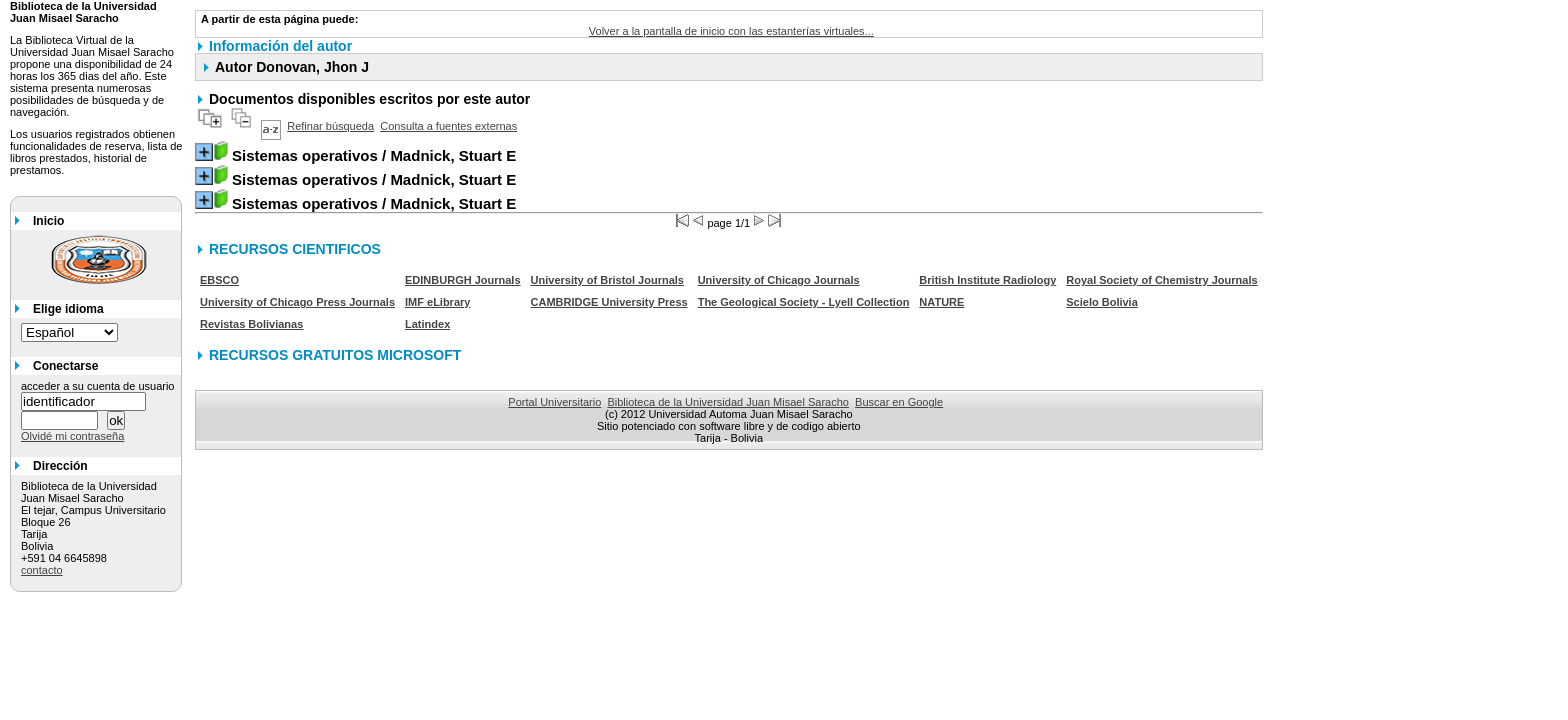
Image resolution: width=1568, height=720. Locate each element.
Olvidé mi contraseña (72, 436)
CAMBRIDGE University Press (609, 302)
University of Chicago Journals (779, 280)
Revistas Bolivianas (251, 324)
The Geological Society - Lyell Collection (804, 302)
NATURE (941, 302)
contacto (42, 570)
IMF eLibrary (437, 302)
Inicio (48, 221)
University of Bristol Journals (607, 280)
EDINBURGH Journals (463, 280)
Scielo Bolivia (1102, 302)
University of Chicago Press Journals (297, 302)
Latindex (427, 324)
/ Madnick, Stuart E (374, 155)
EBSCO (219, 280)
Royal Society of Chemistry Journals (1161, 280)
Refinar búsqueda (330, 126)
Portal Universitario (554, 402)
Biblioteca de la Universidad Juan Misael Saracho (728, 402)
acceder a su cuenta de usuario (98, 386)
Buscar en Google (899, 402)
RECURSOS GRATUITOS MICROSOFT (335, 355)
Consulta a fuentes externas (448, 126)
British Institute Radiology (987, 280)
